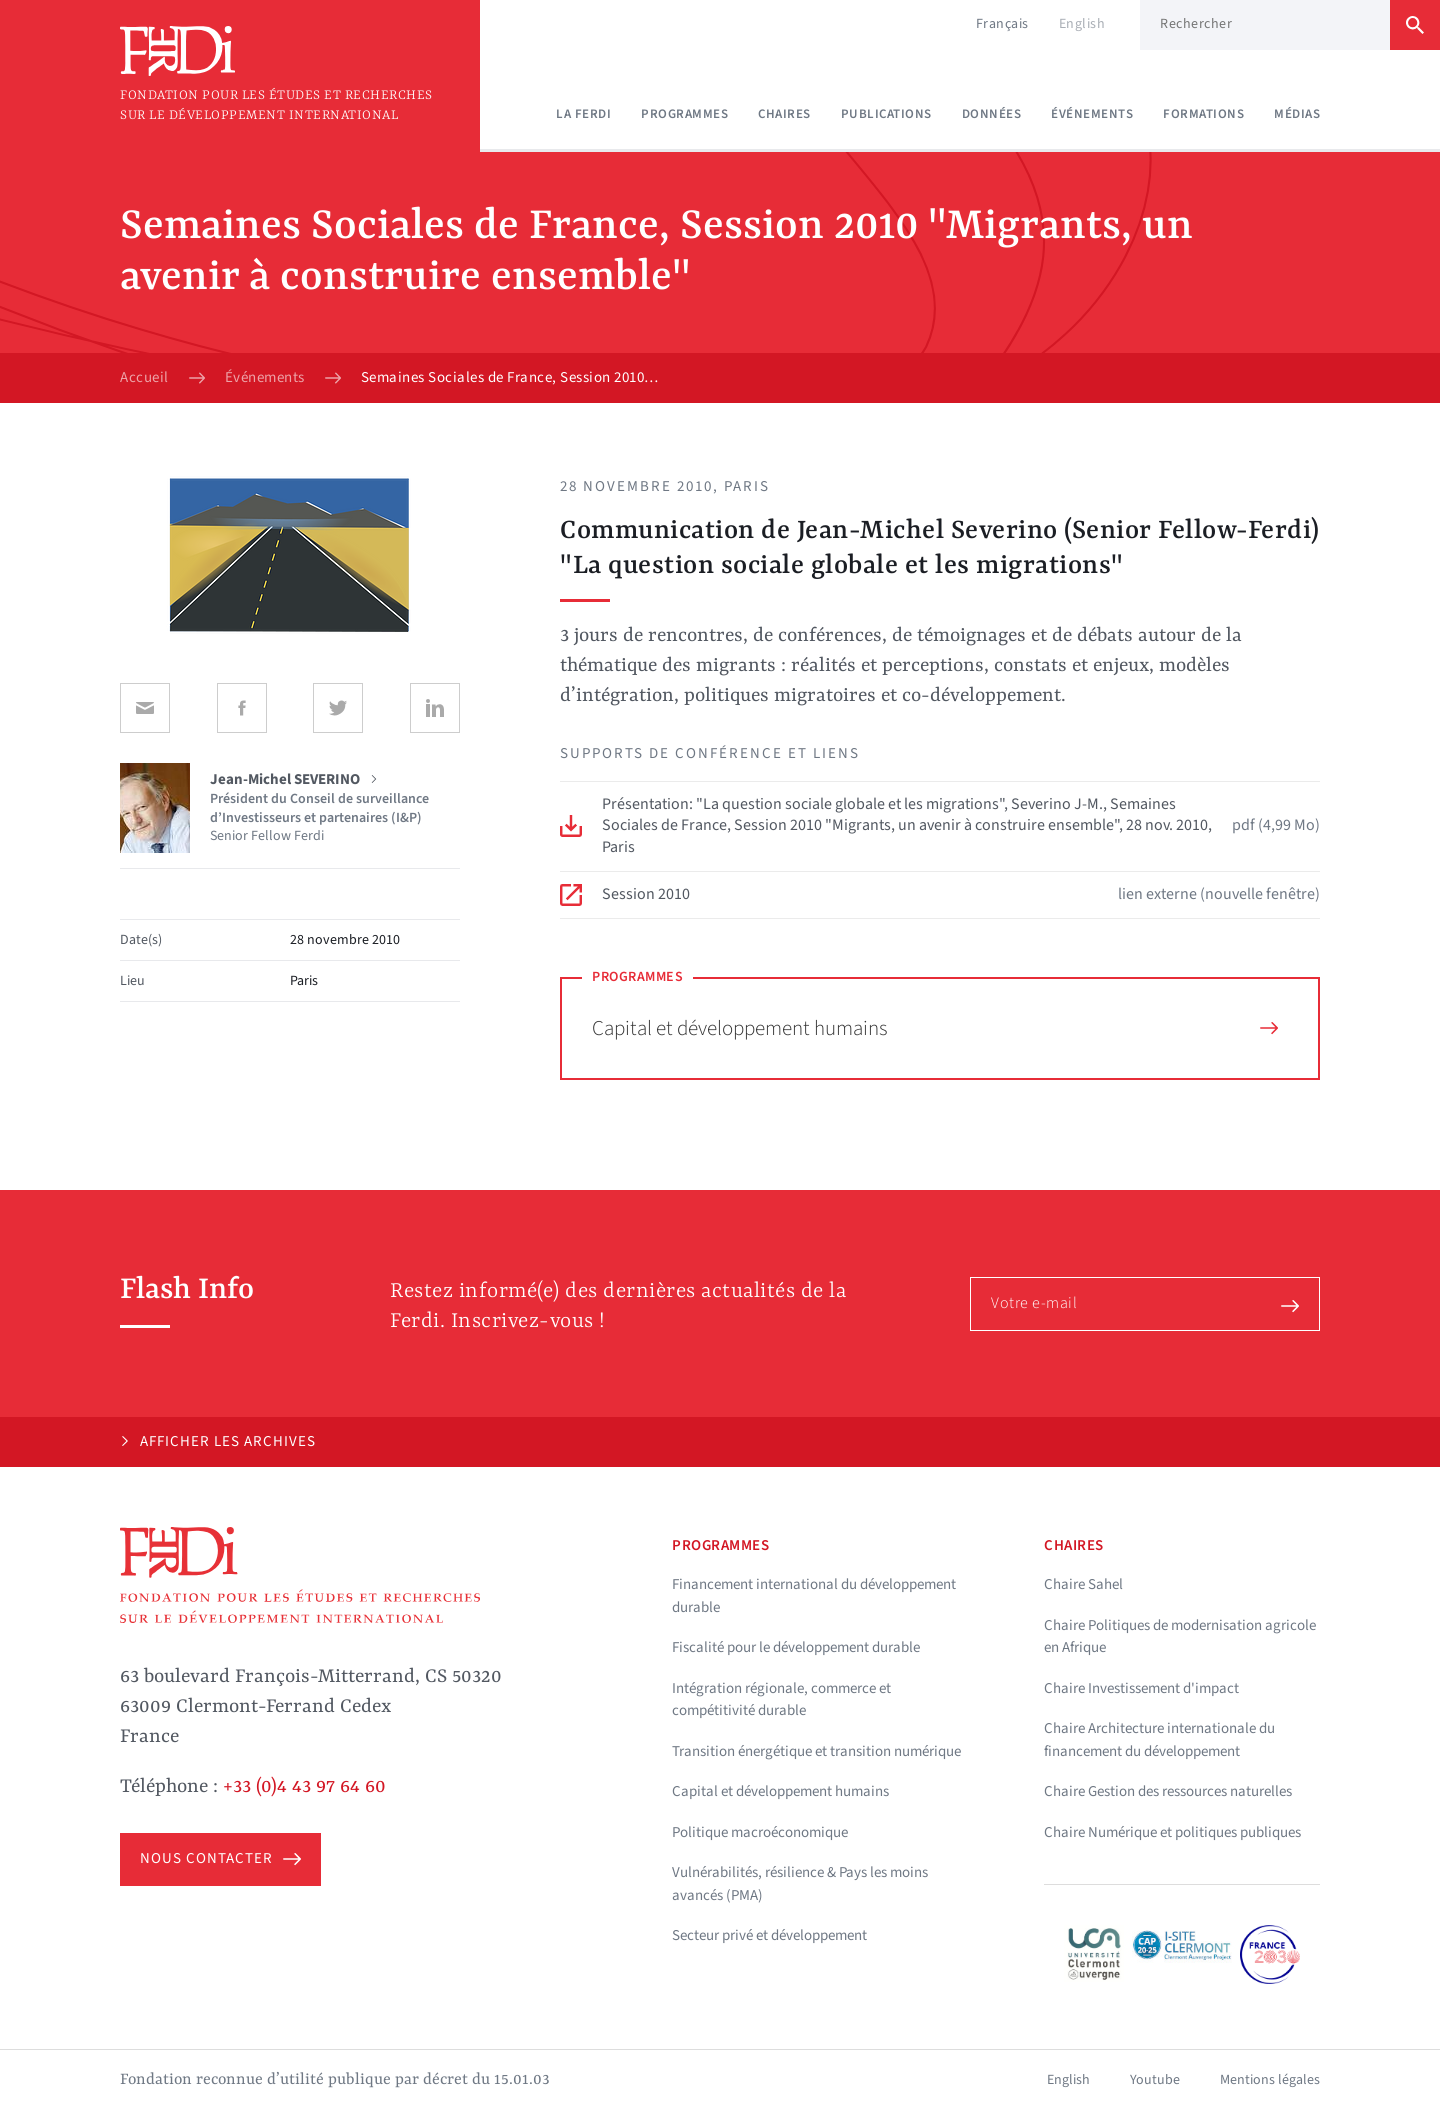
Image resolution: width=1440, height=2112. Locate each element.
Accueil (144, 378)
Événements (1092, 114)
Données (992, 114)
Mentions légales (1270, 2080)
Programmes (684, 114)
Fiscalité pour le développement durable (796, 1647)
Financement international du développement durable (814, 1596)
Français (1002, 24)
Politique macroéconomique (760, 1832)
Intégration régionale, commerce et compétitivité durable (781, 1700)
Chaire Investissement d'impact (1141, 1688)
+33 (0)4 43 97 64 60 (304, 1787)
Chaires (784, 114)
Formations (1203, 114)
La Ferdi (583, 114)
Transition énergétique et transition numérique (816, 1751)
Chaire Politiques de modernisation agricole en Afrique (1180, 1637)
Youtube (1155, 2080)
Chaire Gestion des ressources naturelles (1168, 1791)
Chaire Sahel (1083, 1584)
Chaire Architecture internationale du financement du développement (1159, 1740)
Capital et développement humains (935, 1028)
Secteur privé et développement (769, 1935)
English (1082, 24)
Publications (886, 114)
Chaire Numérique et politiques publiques (1172, 1832)
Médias (1297, 114)
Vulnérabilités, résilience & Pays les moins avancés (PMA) (800, 1884)
